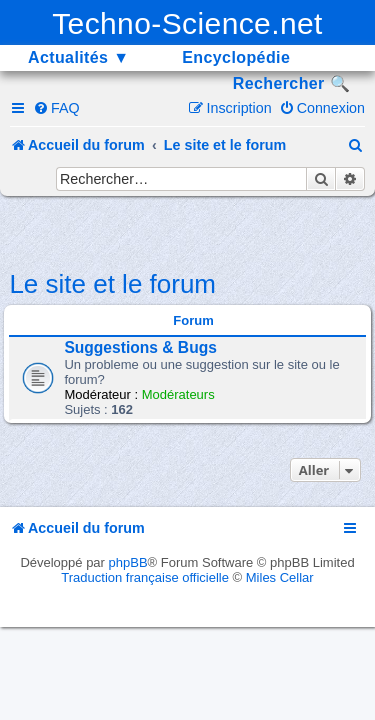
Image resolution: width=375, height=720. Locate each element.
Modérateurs (178, 394)
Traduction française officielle (145, 577)
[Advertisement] (191, 231)
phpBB (128, 562)
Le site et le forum (112, 284)
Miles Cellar (280, 577)
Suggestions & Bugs (140, 347)
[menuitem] (56, 108)
